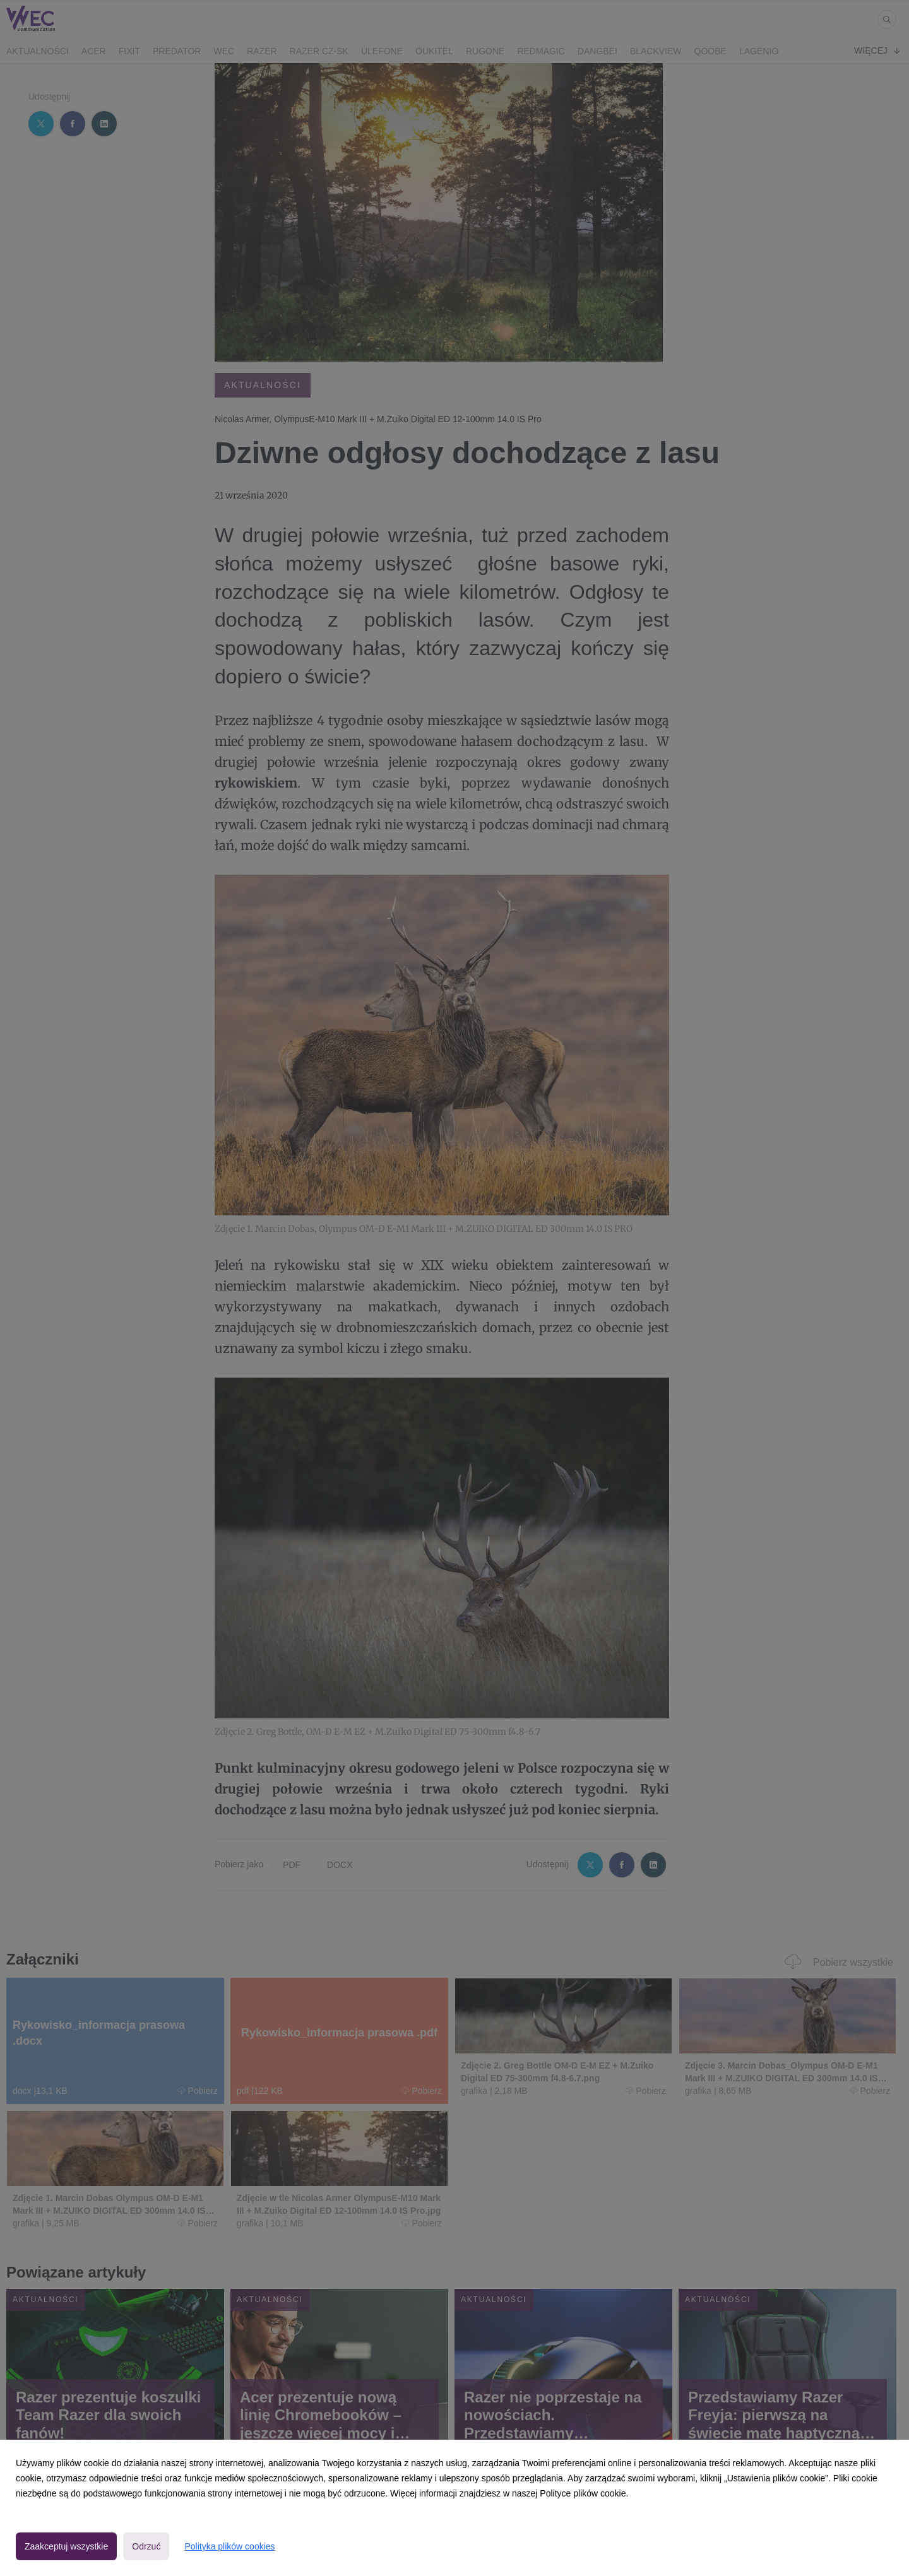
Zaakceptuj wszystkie (66, 2546)
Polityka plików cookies (229, 2546)
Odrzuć (146, 2546)
